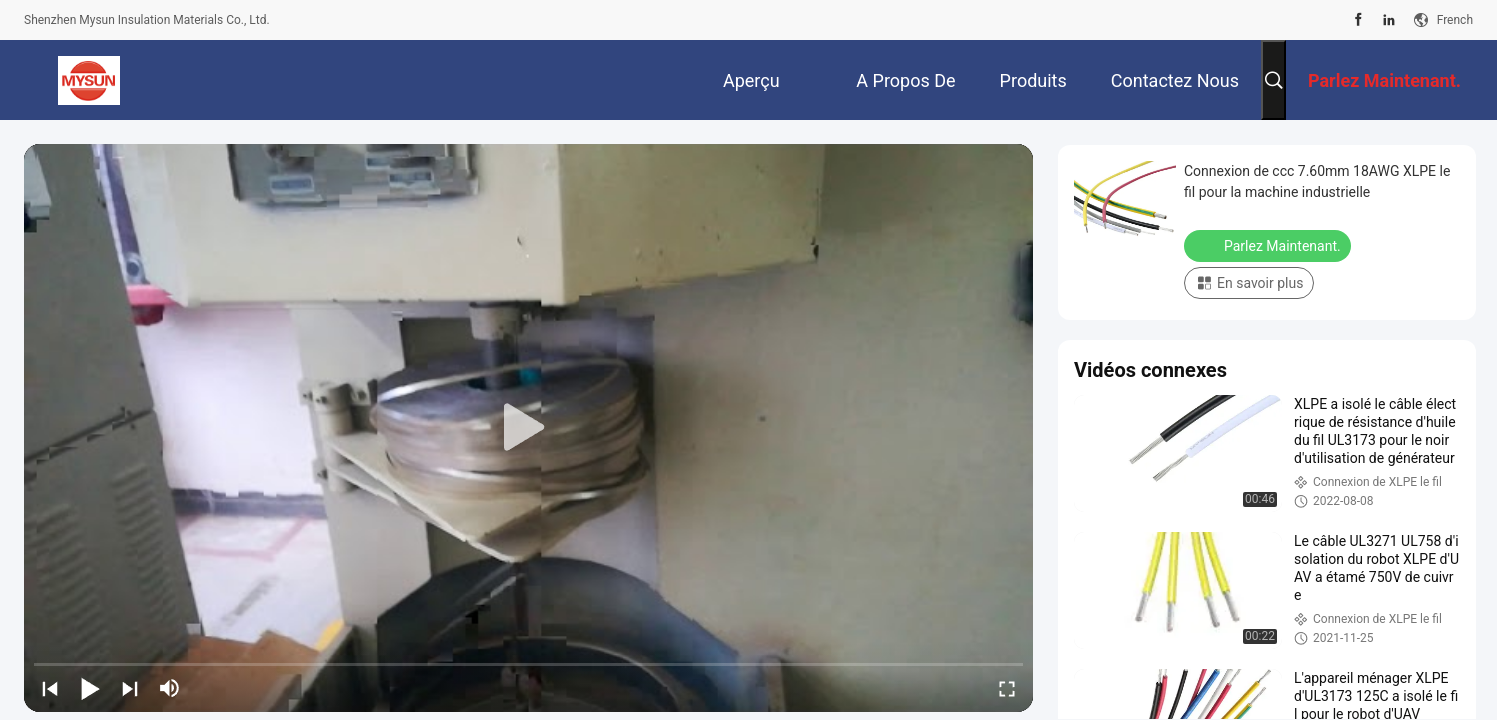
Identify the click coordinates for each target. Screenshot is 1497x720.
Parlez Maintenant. (1269, 245)
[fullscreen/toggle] (1007, 688)
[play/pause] (90, 688)
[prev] (50, 688)
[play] (529, 428)
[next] (130, 688)
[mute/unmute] (170, 688)
